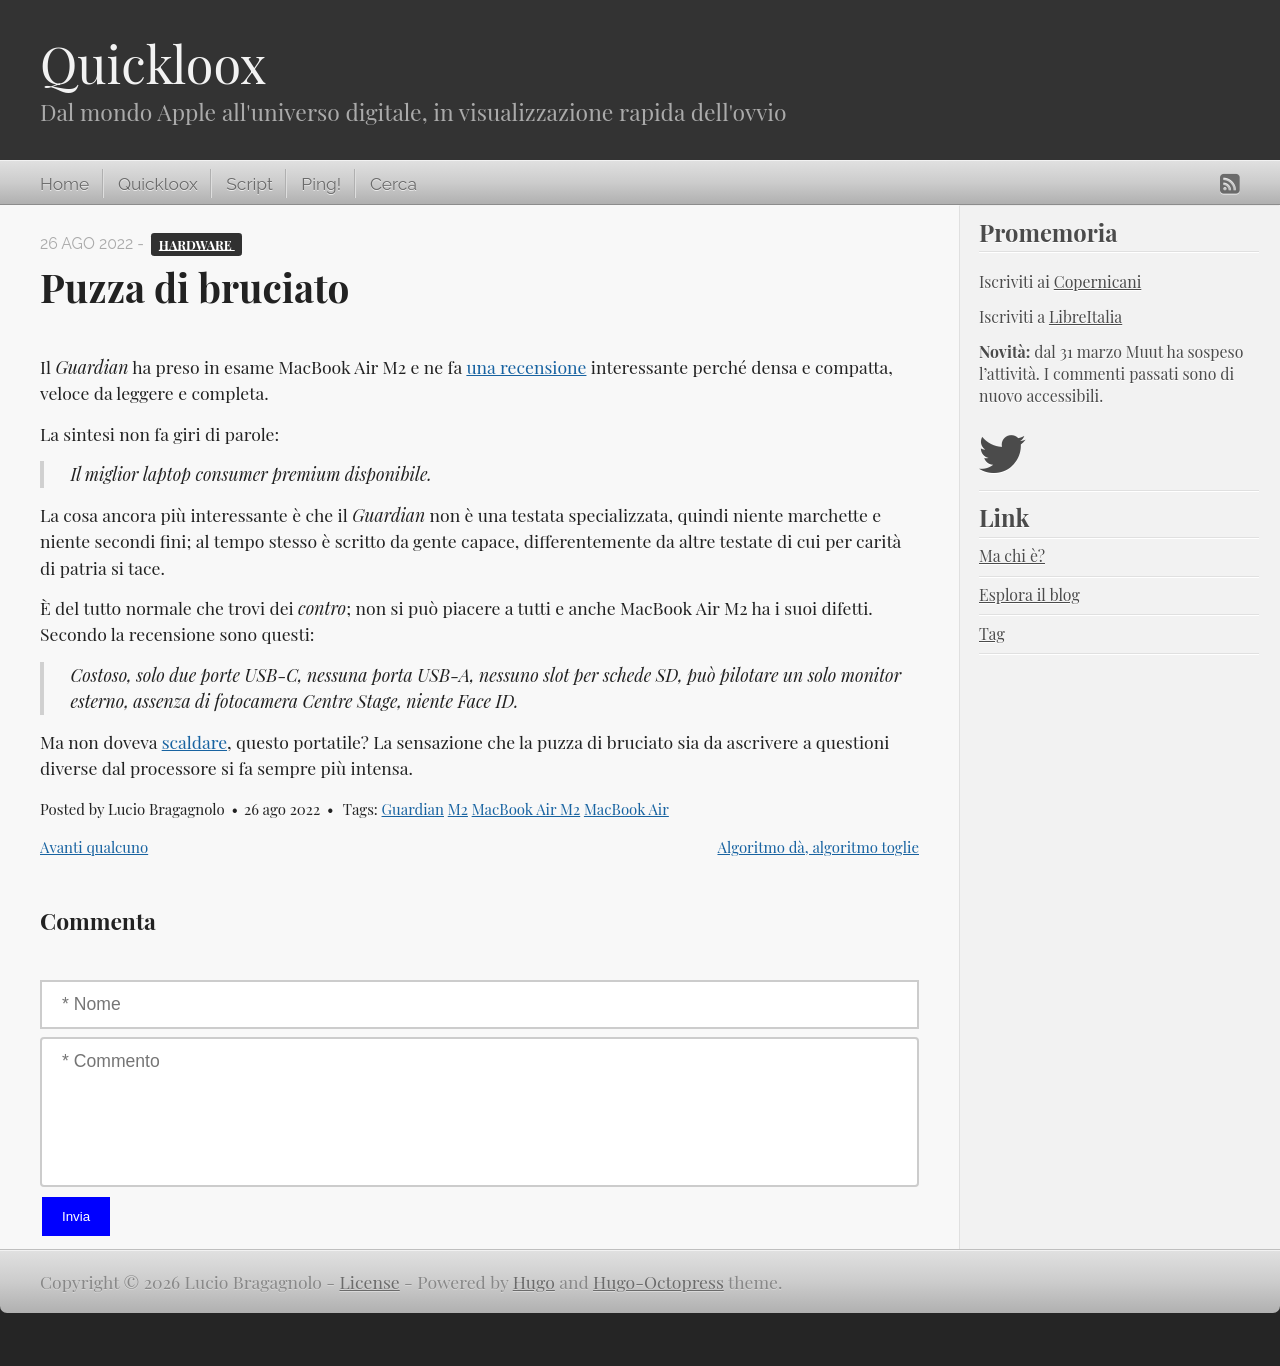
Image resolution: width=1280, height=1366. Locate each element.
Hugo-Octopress (658, 1281)
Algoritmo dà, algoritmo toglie (818, 847)
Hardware (197, 243)
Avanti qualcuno (94, 847)
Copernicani (1098, 281)
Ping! (321, 184)
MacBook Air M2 (526, 809)
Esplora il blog (1029, 594)
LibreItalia (1085, 316)
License (370, 1281)
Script (249, 184)
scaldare (194, 741)
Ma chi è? (1012, 555)
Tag (992, 633)
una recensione (526, 366)
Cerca (393, 184)
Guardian (413, 809)
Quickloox (153, 63)
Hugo (534, 1281)
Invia (76, 1216)
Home (64, 184)
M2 (458, 809)
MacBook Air (626, 809)
